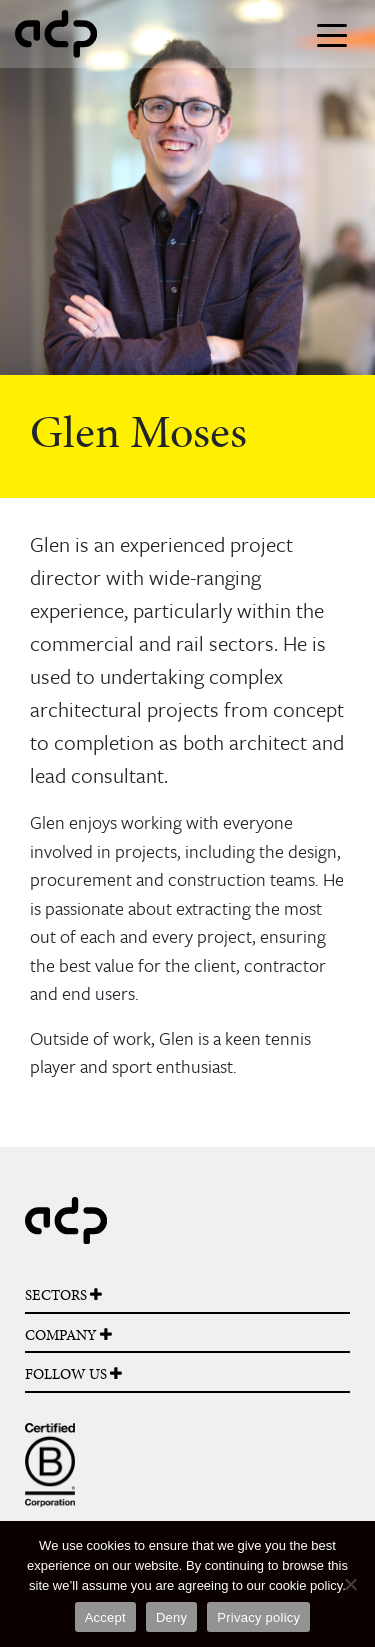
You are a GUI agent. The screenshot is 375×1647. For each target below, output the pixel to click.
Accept (105, 1617)
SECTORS (63, 1295)
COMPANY (68, 1335)
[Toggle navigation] (332, 34)
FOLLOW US (73, 1374)
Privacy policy (258, 1617)
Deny (171, 1617)
